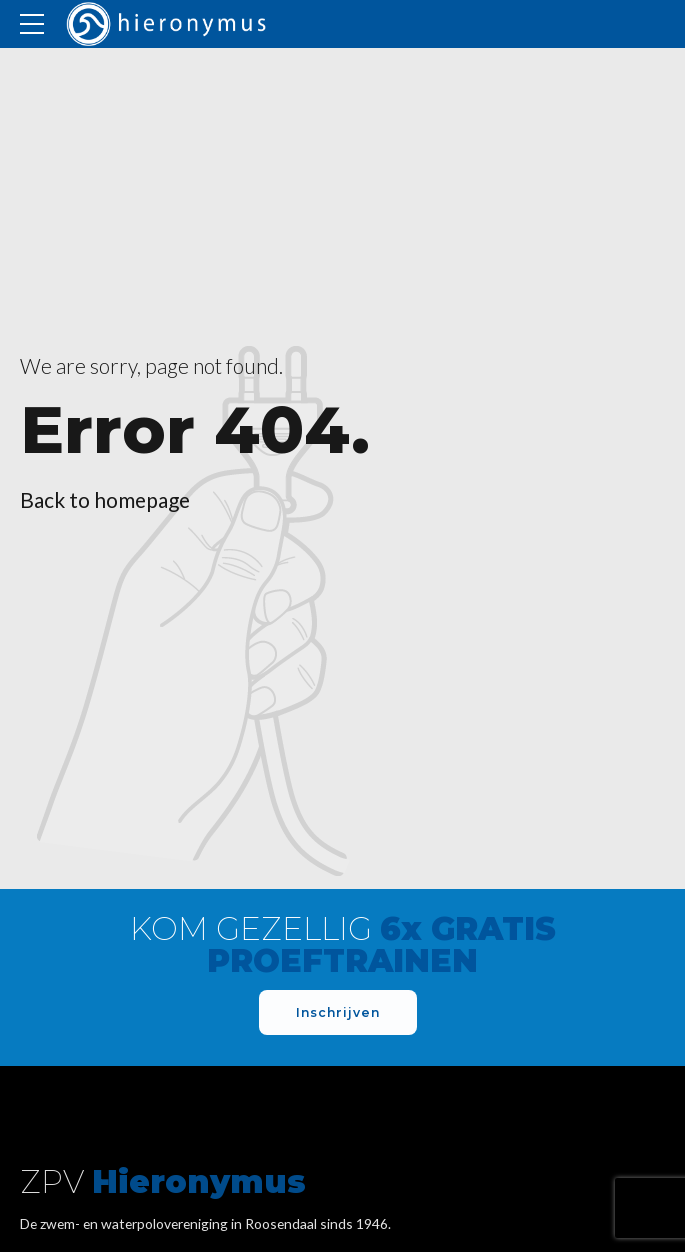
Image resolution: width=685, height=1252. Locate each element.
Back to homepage (105, 499)
